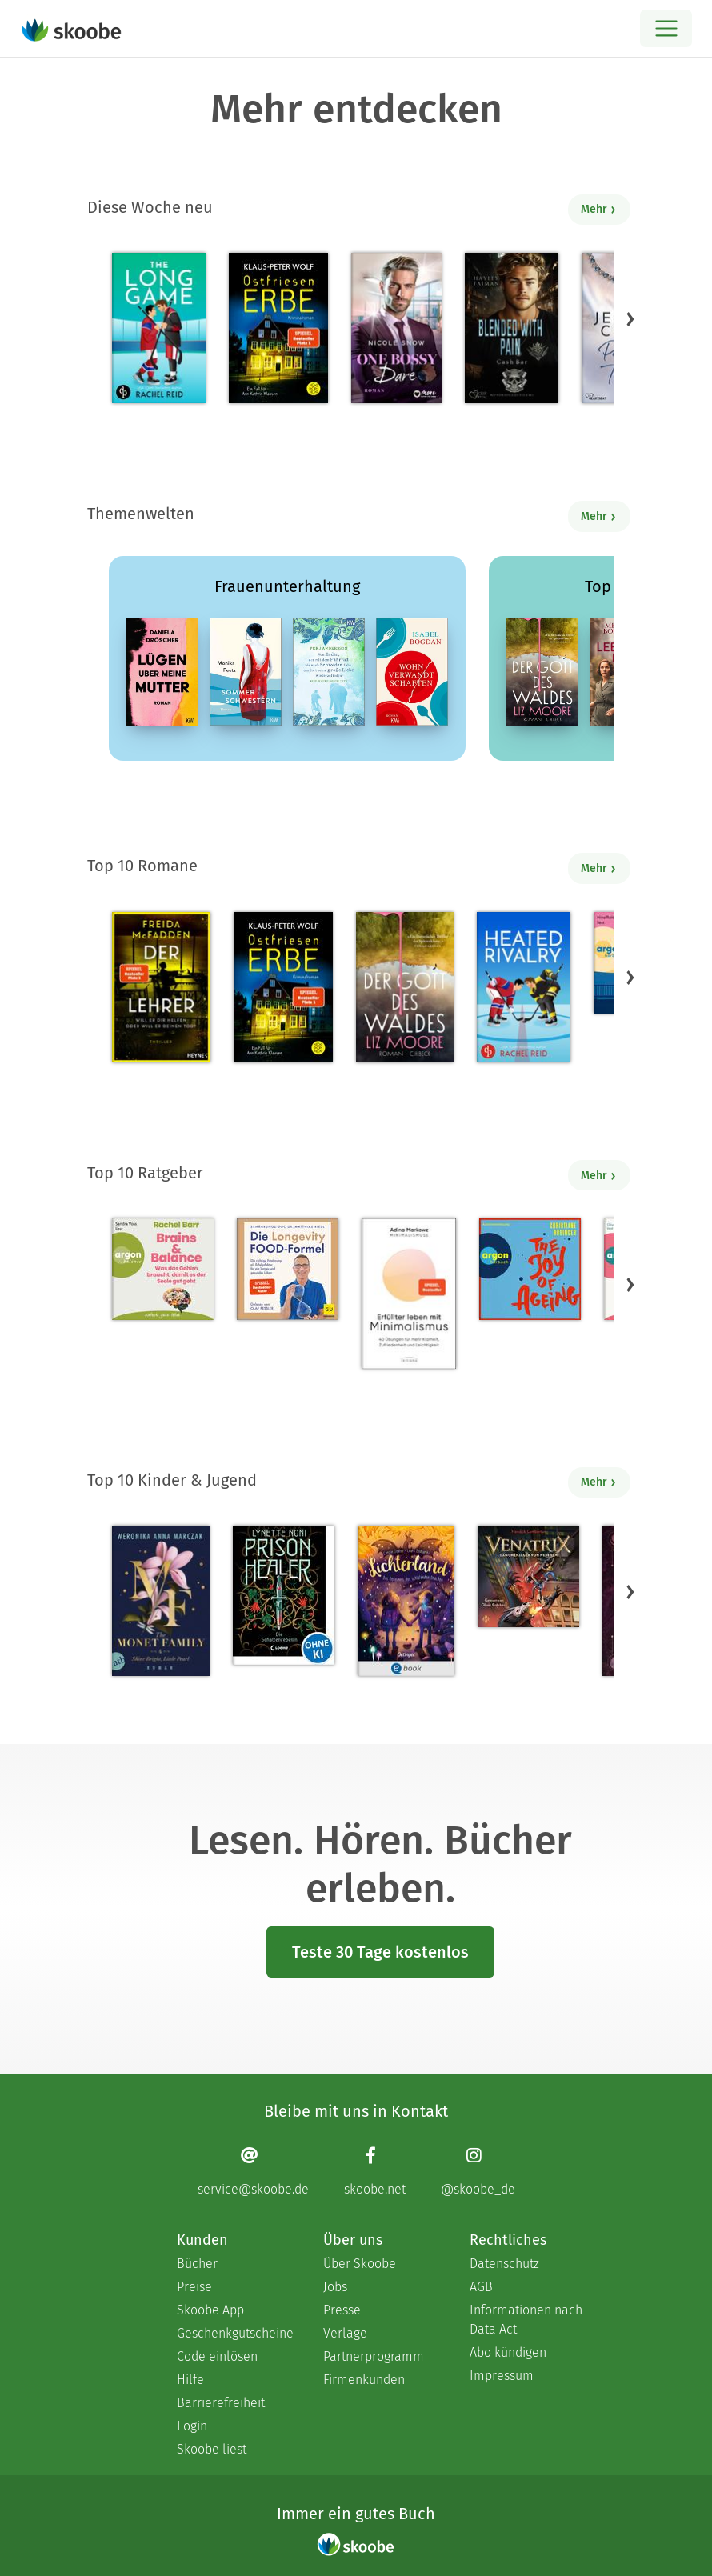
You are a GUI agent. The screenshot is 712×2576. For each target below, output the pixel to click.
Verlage (345, 2333)
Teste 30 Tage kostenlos (380, 1952)
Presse (342, 2310)
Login (192, 2426)
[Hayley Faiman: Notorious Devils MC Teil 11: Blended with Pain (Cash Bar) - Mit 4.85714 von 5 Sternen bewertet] (511, 328)
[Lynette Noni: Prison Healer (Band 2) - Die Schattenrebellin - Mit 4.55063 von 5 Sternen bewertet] (283, 1595)
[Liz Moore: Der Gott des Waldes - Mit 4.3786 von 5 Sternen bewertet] (405, 987)
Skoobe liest (211, 2449)
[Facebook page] (375, 2170)
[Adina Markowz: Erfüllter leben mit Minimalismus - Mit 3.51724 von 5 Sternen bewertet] (409, 1293)
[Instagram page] (478, 2170)
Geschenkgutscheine (234, 2333)
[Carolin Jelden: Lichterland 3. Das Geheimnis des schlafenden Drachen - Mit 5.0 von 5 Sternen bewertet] (406, 1601)
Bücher (197, 2263)
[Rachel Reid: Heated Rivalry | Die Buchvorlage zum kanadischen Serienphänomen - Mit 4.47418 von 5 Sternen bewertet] (523, 987)
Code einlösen (217, 2356)
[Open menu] (666, 28)
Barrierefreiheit (221, 2402)
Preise (194, 2286)
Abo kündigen (508, 2352)
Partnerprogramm (373, 2356)
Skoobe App (210, 2310)
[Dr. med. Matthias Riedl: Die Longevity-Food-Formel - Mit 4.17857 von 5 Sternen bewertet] (287, 1269)
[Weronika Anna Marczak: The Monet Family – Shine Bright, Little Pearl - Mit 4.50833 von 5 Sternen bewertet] (161, 1601)
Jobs (335, 2286)
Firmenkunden (364, 2379)
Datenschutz (504, 2263)
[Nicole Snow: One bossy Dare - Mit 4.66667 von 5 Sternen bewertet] (396, 328)
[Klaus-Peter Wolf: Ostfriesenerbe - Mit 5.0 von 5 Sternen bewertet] (278, 328)
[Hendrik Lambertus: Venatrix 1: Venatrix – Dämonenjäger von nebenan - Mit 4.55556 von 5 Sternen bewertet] (528, 1576)
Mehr (599, 209)
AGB (481, 2286)
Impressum (502, 2375)
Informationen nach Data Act (526, 2319)
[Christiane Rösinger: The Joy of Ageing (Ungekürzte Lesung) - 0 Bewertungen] (530, 1269)
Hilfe (190, 2379)
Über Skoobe (359, 2263)
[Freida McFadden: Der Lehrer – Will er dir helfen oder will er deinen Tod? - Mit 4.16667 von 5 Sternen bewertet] (161, 987)
